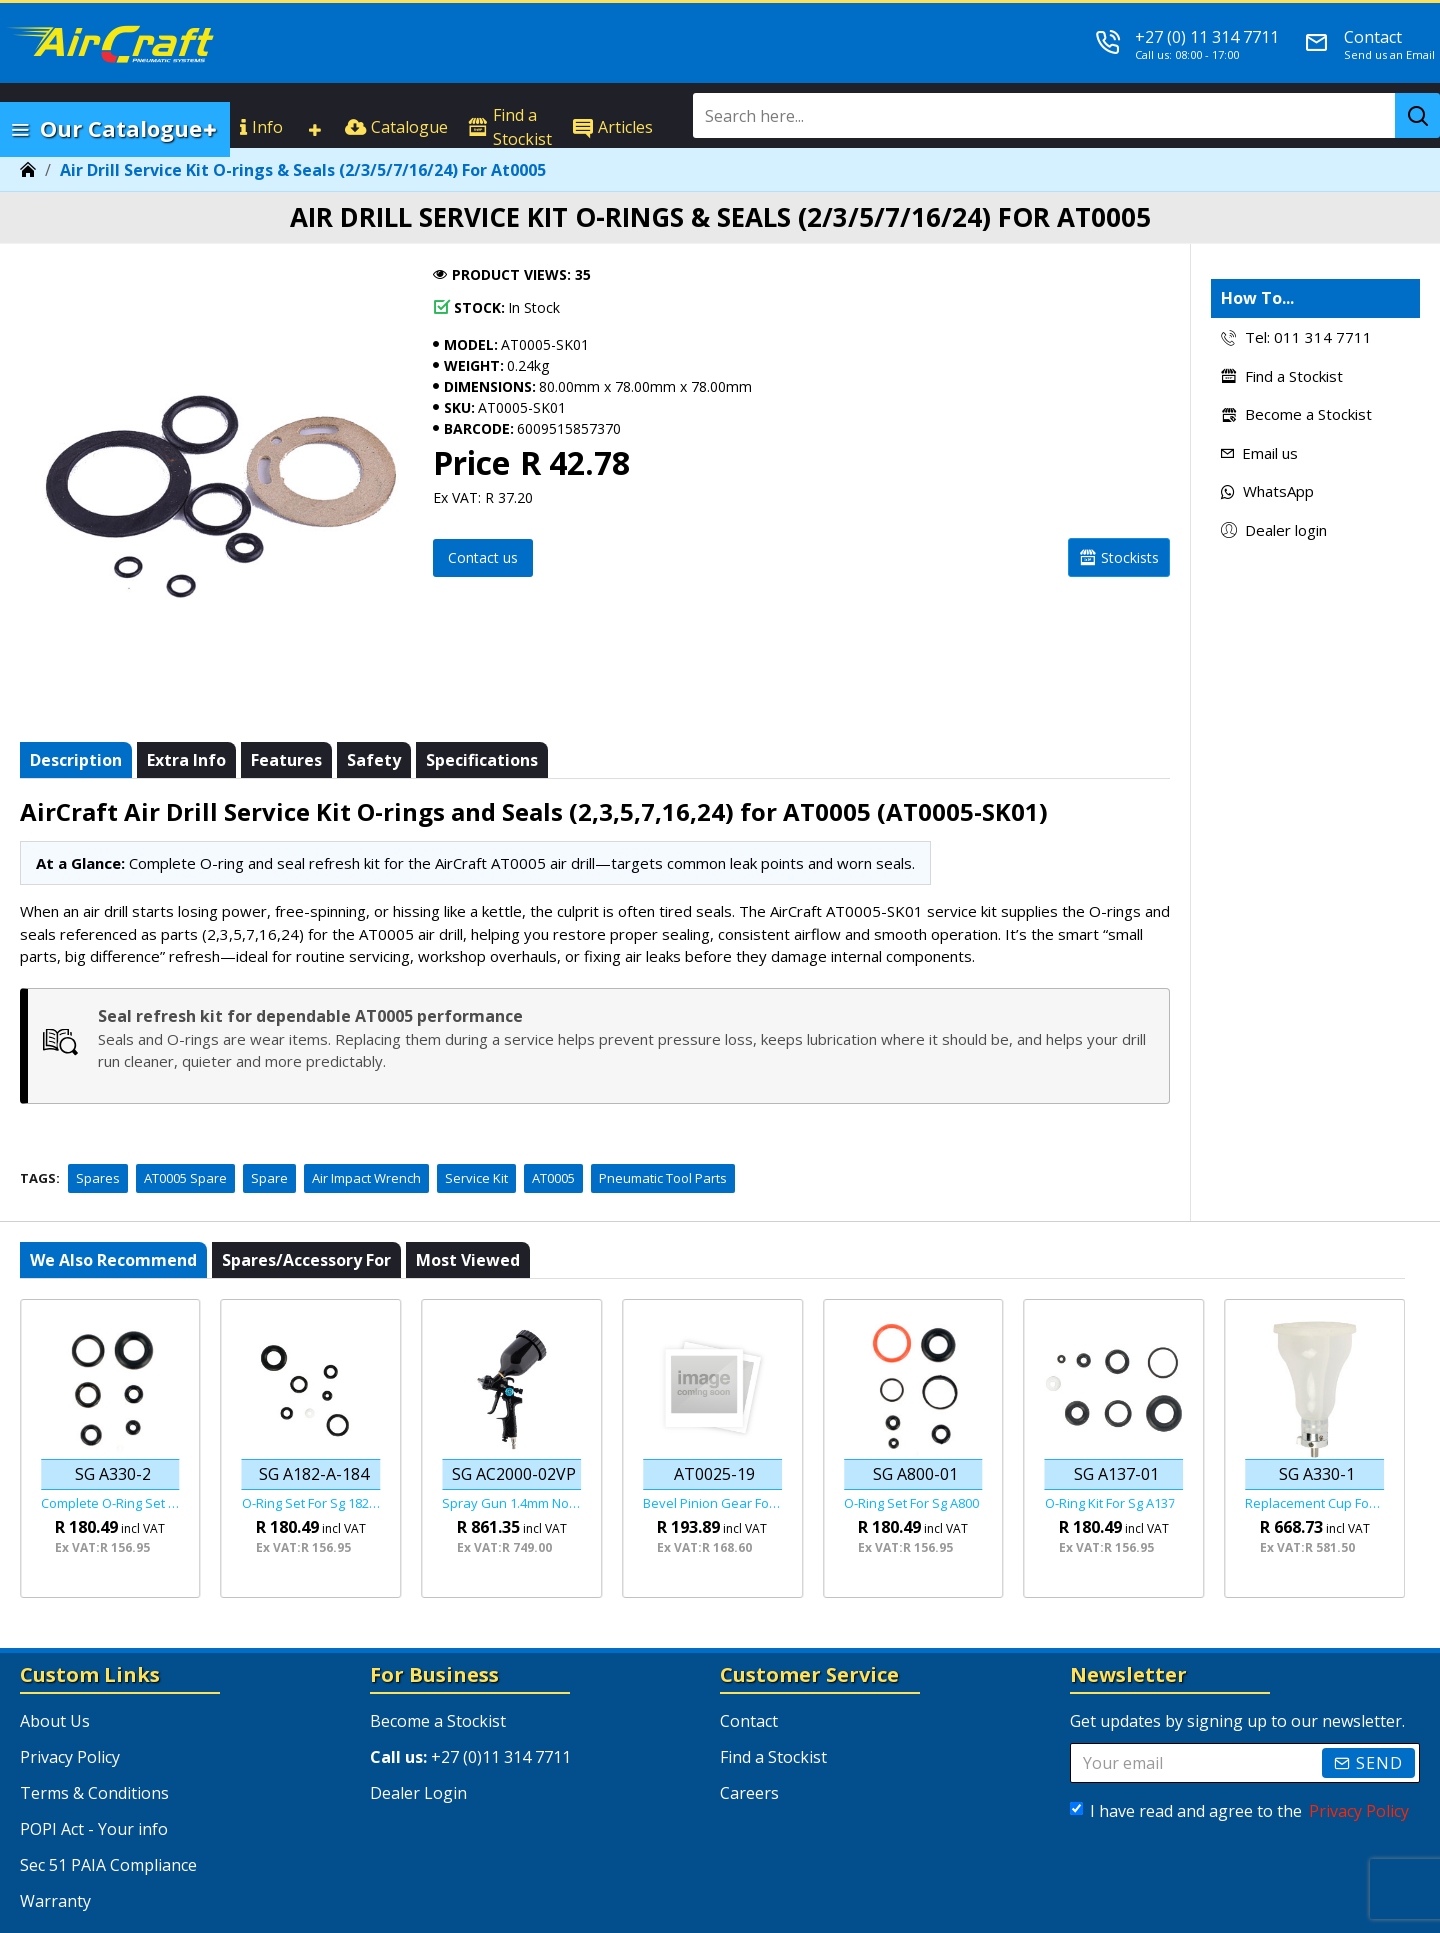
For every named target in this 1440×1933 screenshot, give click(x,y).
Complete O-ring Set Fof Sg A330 (110, 1453)
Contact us (483, 557)
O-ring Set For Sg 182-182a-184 (311, 1453)
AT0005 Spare (185, 1128)
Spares (98, 1128)
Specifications (482, 735)
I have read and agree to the (1241, 1762)
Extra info (186, 735)
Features (286, 735)
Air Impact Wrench (366, 1128)
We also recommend (113, 1210)
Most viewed (468, 1210)
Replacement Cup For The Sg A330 (1314, 1453)
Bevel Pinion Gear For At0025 (712, 1453)
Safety (374, 735)
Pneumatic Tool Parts (663, 1128)
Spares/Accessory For (306, 1210)
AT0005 (553, 1128)
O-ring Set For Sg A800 (911, 1453)
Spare (269, 1128)
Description (76, 735)
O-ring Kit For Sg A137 (1110, 1453)
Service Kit (476, 1128)
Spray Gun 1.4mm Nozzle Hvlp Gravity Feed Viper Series (511, 1453)
